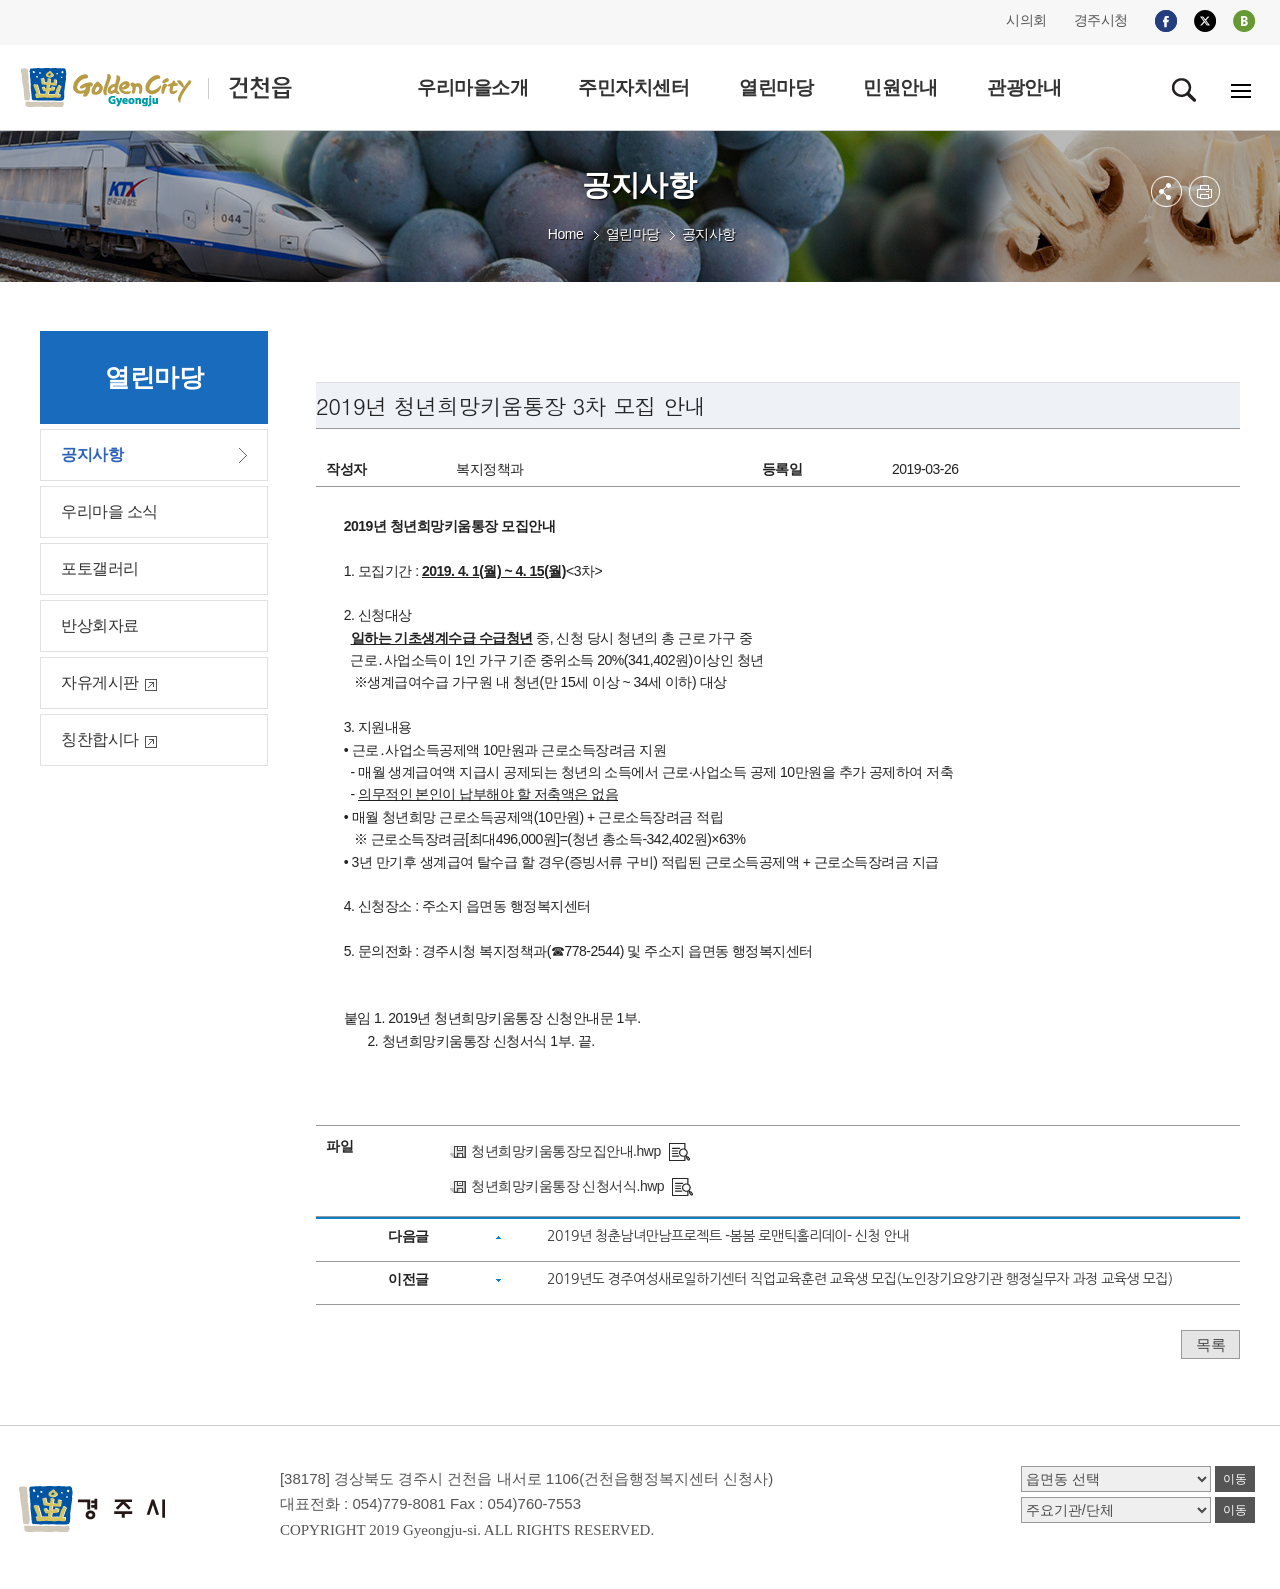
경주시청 (1101, 20)
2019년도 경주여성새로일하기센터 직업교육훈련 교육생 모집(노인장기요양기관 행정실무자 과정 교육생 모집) (860, 1279)
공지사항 (709, 234)
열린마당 (633, 234)
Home (565, 234)
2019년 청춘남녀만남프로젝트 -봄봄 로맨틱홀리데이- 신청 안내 (728, 1236)
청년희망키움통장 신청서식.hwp (567, 1186)
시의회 (1026, 20)
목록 (1210, 1344)
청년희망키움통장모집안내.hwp (566, 1151)
